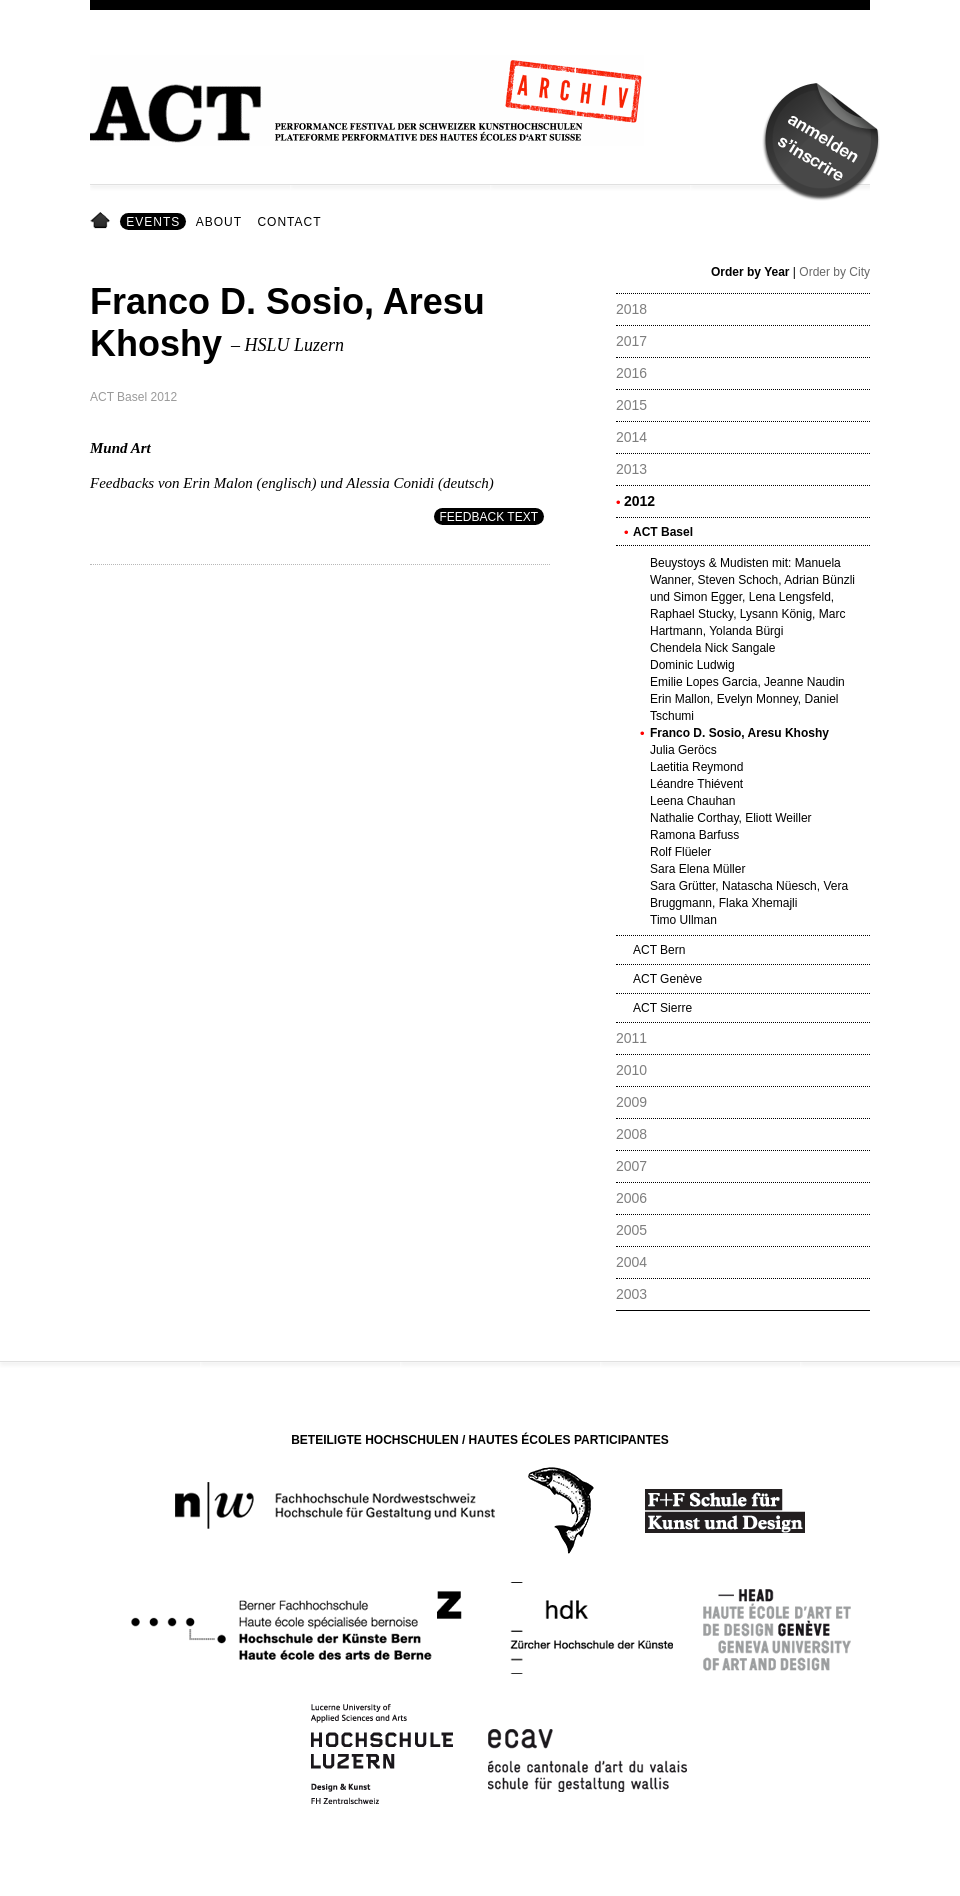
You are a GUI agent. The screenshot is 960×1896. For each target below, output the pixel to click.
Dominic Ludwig (692, 665)
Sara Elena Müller (697, 869)
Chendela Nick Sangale (712, 648)
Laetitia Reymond (696, 767)
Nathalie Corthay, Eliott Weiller (731, 818)
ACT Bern (659, 950)
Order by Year (750, 272)
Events (153, 222)
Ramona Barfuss (694, 835)
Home (103, 222)
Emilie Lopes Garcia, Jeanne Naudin (747, 682)
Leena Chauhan (692, 801)
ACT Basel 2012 (133, 397)
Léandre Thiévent (696, 784)
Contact (289, 222)
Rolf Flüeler (680, 852)
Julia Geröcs (683, 750)
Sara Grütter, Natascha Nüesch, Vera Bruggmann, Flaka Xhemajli (749, 894)
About (219, 222)
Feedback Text (489, 517)
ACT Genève (667, 979)
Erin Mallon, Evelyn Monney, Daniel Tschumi (744, 707)
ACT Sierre (662, 1008)
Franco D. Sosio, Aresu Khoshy (739, 733)
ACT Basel (663, 532)
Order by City (834, 272)
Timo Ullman (683, 920)
